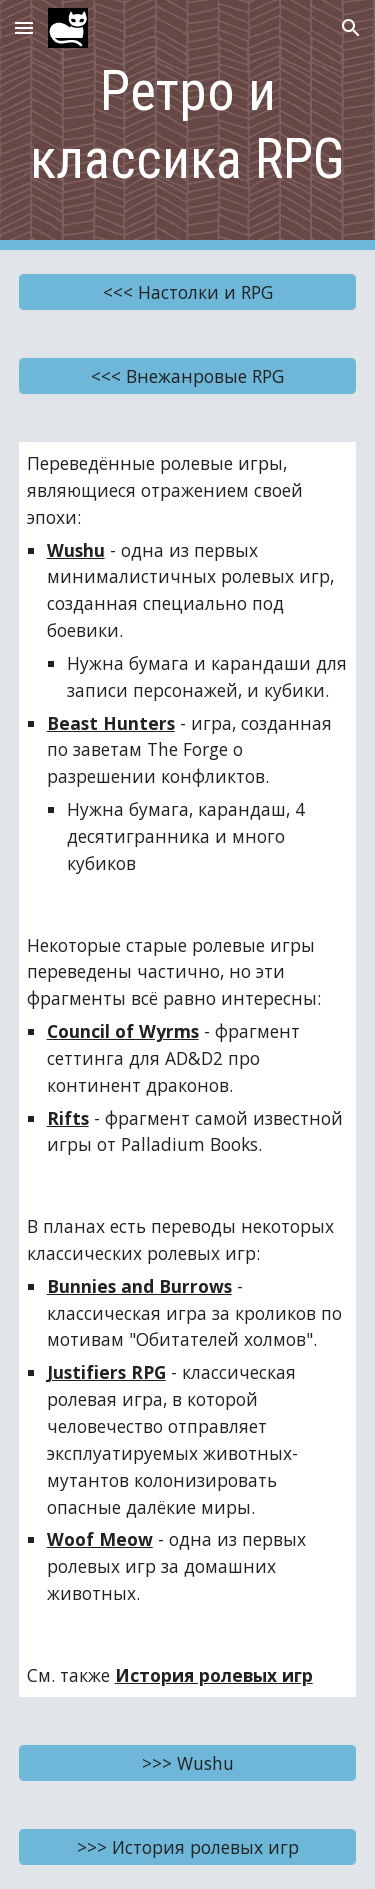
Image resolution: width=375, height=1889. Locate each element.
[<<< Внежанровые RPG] (188, 376)
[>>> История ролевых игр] (188, 1846)
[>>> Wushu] (188, 1762)
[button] (24, 27)
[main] (188, 125)
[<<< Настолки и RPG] (188, 292)
